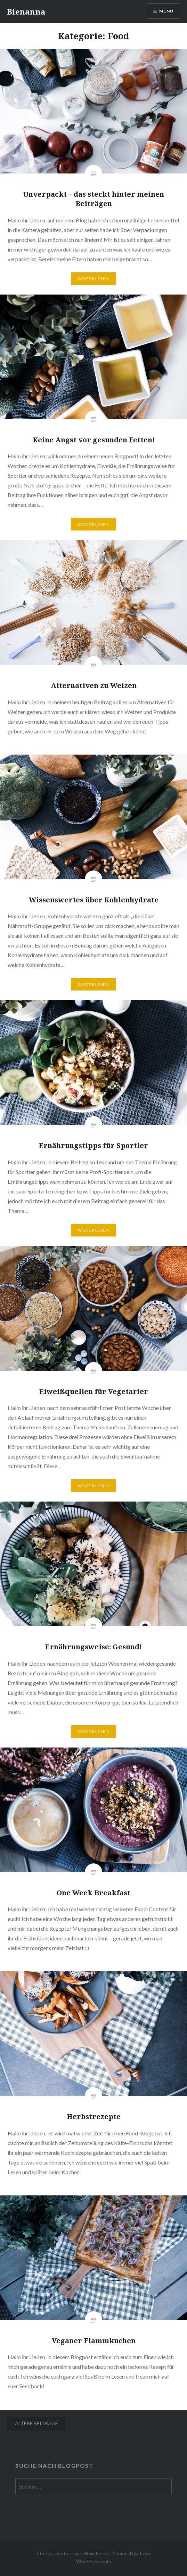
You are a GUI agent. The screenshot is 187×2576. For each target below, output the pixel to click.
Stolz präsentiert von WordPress (72, 2553)
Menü (166, 11)
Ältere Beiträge (36, 2423)
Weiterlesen (93, 278)
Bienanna (26, 11)
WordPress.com (93, 2561)
